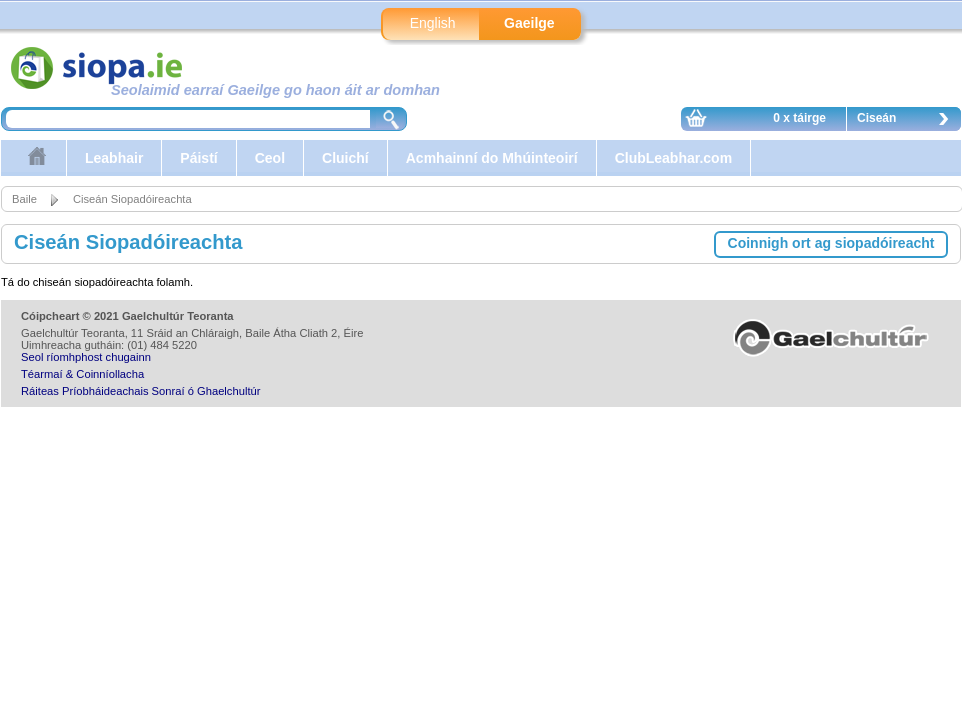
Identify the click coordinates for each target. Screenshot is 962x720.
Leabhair (114, 158)
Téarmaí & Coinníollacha (82, 374)
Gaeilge (529, 23)
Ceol (270, 158)
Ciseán (908, 121)
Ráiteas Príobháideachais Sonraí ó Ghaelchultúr (140, 391)
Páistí (198, 158)
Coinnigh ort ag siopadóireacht (831, 243)
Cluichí (345, 158)
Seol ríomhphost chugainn (86, 357)
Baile (24, 199)
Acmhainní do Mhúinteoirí (492, 158)
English (433, 23)
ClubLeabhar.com (673, 158)
